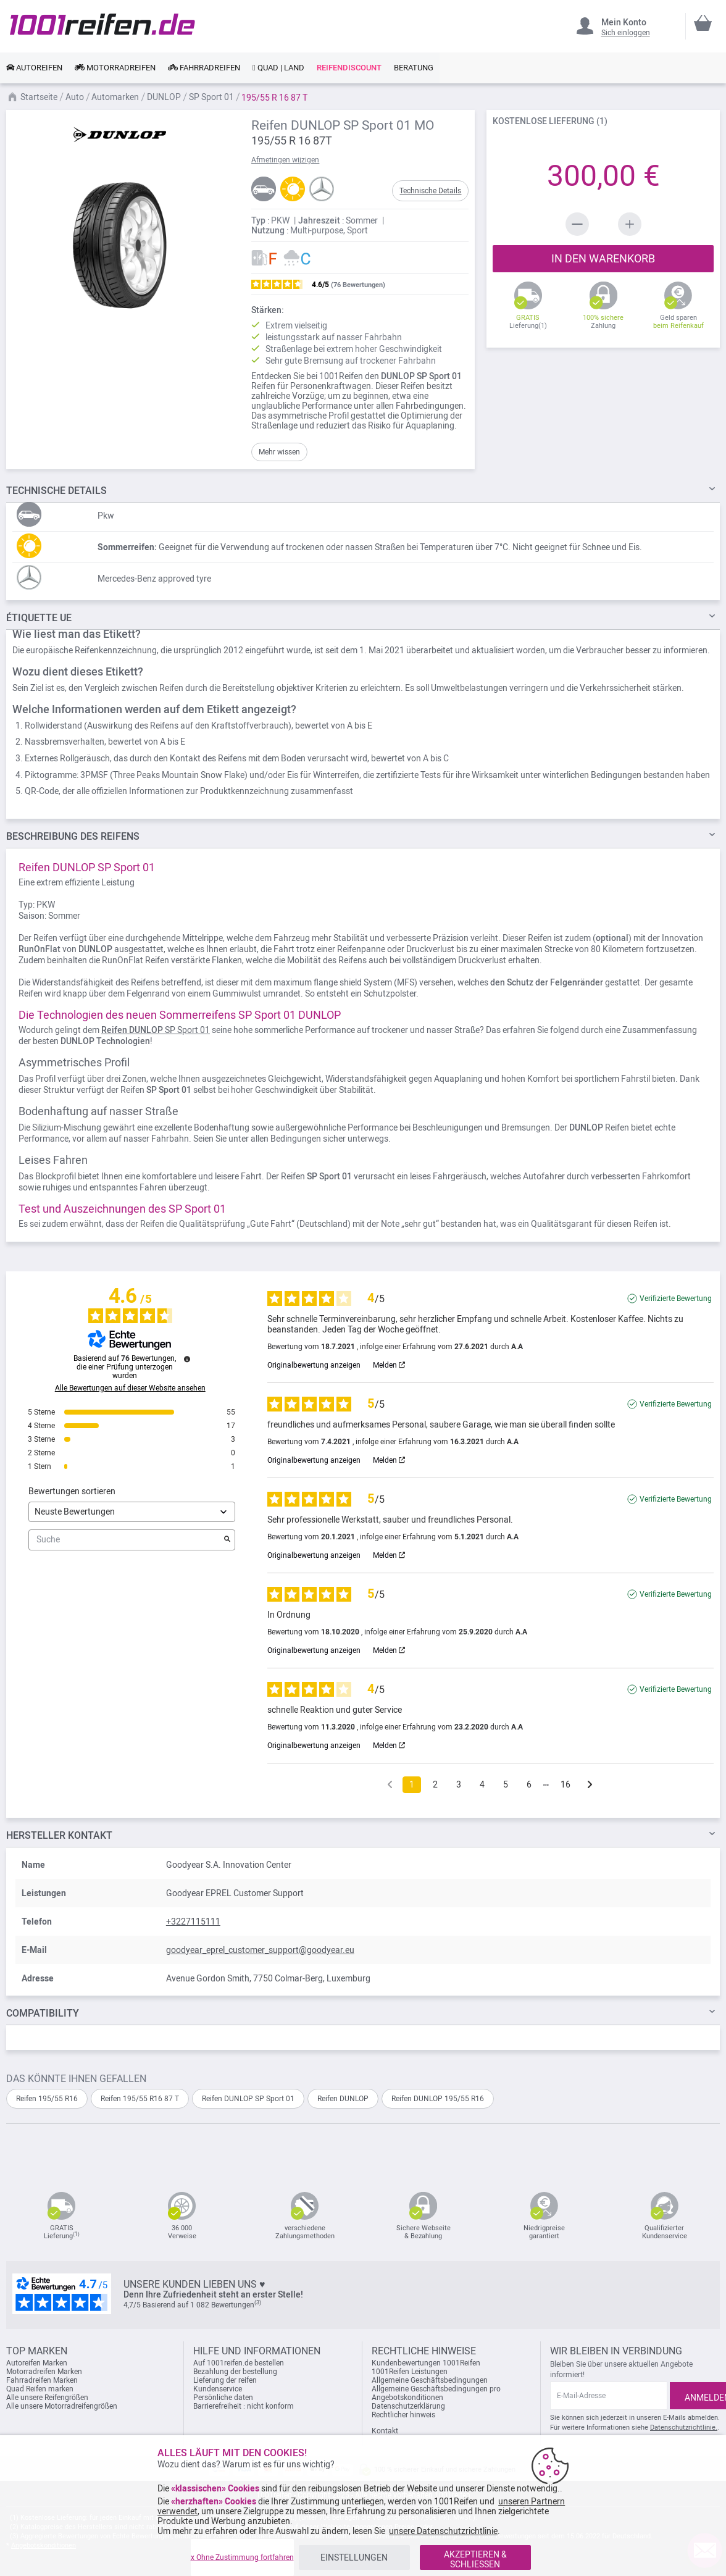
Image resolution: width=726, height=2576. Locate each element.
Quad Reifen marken (39, 2389)
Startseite (39, 97)
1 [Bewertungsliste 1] (411, 1784)
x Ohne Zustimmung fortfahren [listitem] (242, 2557)
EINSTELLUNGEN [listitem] (354, 2557)
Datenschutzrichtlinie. (683, 2427)
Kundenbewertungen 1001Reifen (426, 2363)
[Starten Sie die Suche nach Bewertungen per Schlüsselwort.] (227, 1540)
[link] (34, 67)
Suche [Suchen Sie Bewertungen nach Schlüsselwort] (125, 1539)
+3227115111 (193, 1921)
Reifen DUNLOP (343, 2098)
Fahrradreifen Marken (42, 2380)
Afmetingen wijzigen (285, 160)
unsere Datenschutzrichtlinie (443, 2531)
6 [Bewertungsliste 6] (529, 1784)
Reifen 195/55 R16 (47, 2098)
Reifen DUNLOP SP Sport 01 (248, 2098)
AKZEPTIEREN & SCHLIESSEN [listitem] (475, 2559)
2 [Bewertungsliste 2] (435, 1784)
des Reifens (73, 836)
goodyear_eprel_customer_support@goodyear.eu (260, 1950)
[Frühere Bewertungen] (390, 1783)
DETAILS (56, 490)
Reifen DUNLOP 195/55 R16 (437, 2098)
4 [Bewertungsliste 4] (482, 1784)
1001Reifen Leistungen (410, 2371)
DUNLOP (165, 97)
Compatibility (42, 2013)
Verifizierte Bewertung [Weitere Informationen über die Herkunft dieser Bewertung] (676, 1298)
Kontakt (385, 2431)
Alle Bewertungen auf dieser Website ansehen (130, 1388)
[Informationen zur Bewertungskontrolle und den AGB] (187, 1359)
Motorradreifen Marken (44, 2371)
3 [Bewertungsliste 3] (458, 1784)
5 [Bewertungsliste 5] (505, 1784)
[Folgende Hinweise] (590, 1785)
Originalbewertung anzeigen (314, 1365)
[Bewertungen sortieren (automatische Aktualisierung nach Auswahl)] (131, 1512)
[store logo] (102, 24)
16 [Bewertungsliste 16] (565, 1784)
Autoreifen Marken (36, 2363)
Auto (75, 97)
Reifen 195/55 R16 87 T (140, 2098)
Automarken (116, 97)
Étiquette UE (39, 618)
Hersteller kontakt (59, 1835)
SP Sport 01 (212, 97)
